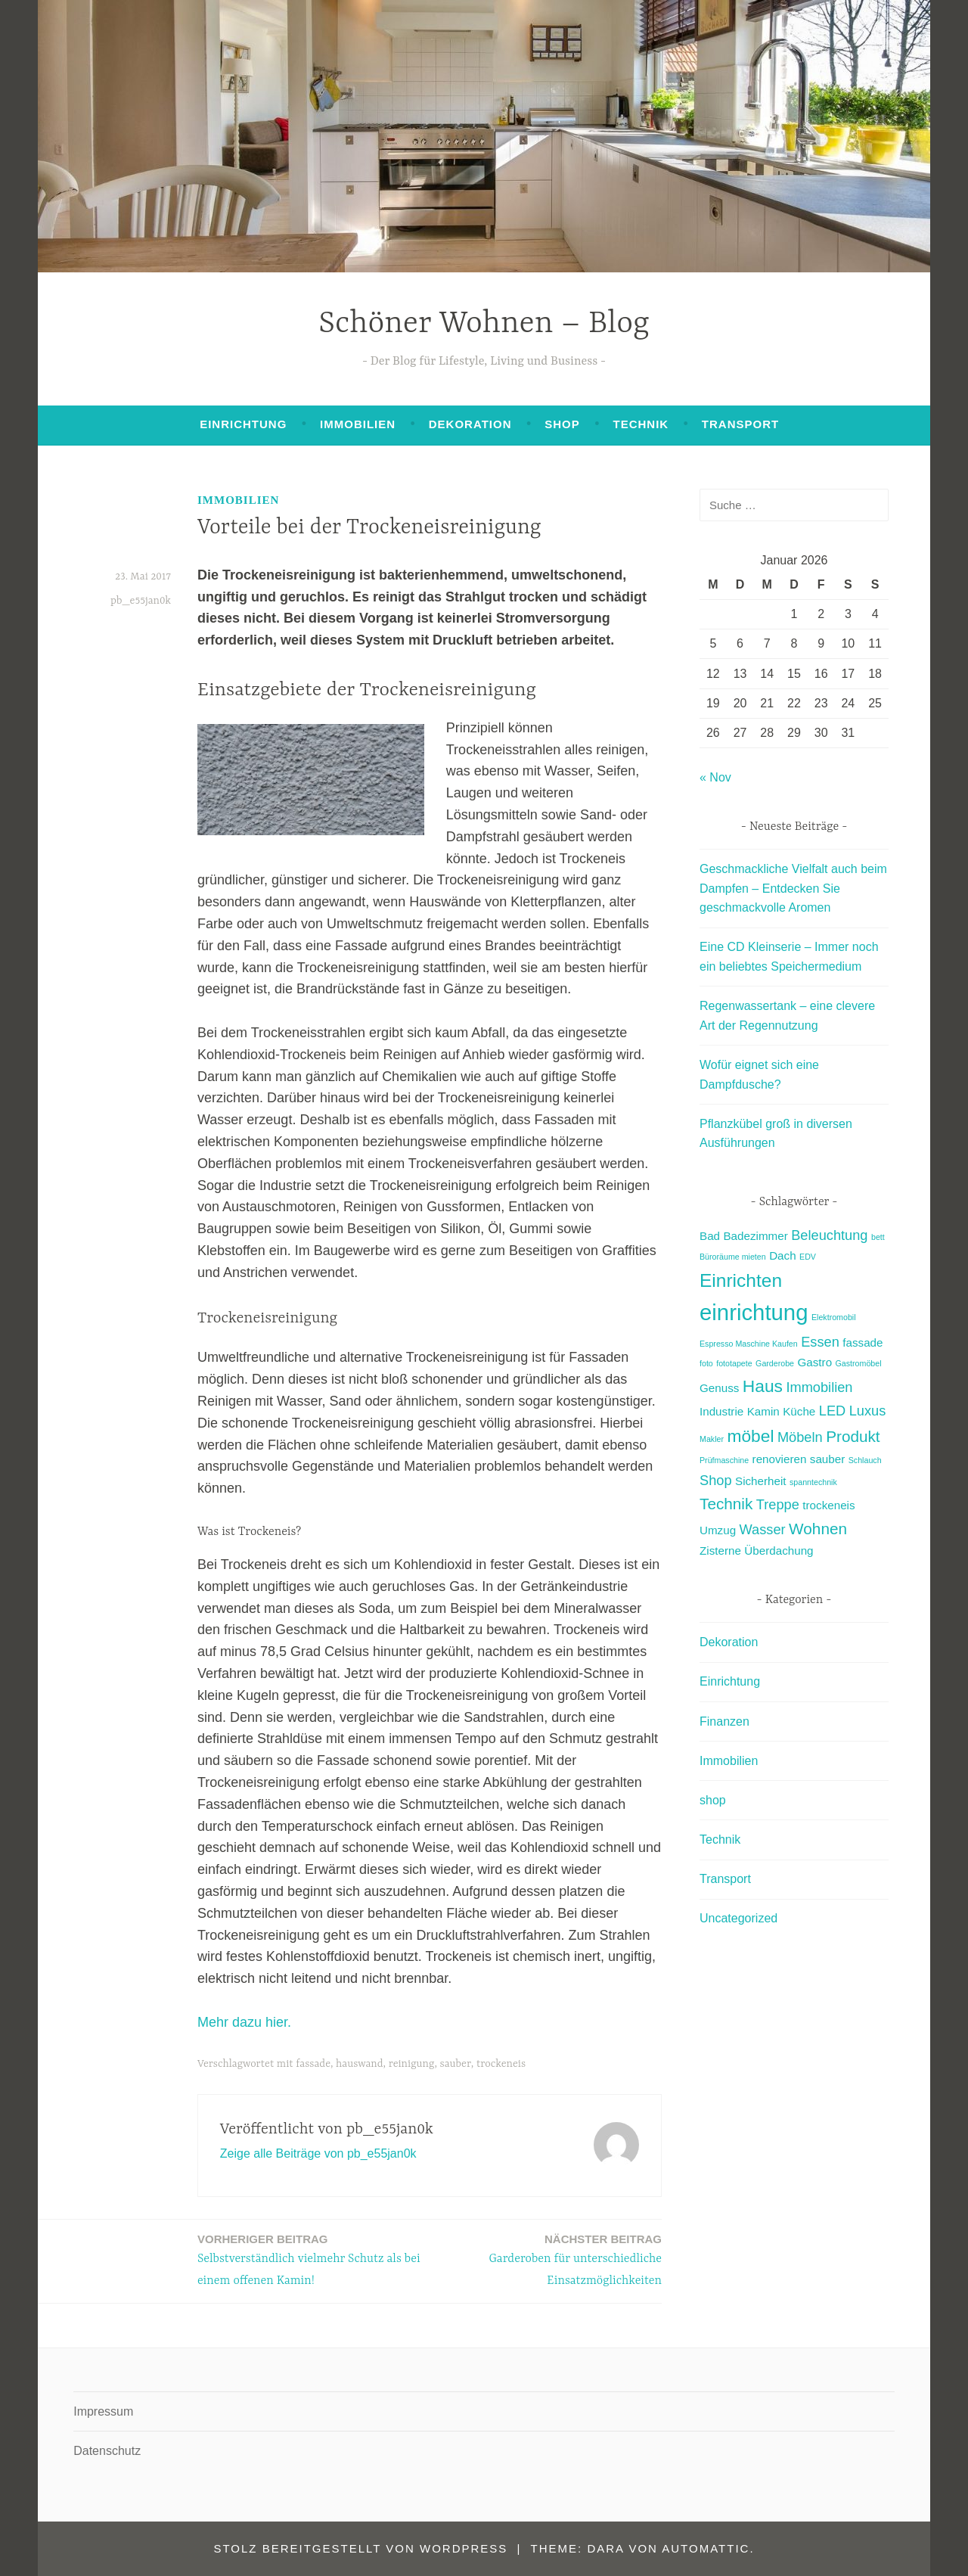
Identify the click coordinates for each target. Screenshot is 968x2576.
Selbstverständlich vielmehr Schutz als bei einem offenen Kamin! (308, 2259)
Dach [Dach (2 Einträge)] (782, 1255)
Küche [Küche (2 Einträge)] (799, 1411)
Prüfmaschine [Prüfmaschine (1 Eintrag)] (724, 1460)
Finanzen (724, 1721)
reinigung (412, 2064)
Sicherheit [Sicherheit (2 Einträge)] (760, 1480)
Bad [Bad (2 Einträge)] (710, 1235)
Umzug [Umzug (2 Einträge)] (718, 1530)
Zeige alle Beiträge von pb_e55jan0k (318, 2153)
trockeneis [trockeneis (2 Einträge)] (828, 1505)
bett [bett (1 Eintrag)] (878, 1236)
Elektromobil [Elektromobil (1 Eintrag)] (833, 1317)
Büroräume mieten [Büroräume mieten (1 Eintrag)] (733, 1256)
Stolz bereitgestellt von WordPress (360, 2548)
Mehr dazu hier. (244, 2022)
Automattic (705, 2548)
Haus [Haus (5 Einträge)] (763, 1386)
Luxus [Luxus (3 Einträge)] (867, 1411)
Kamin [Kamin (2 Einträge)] (763, 1411)
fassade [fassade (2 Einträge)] (862, 1342)
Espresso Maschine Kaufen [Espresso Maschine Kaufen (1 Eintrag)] (749, 1343)
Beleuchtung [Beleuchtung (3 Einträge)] (829, 1235)
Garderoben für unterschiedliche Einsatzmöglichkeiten (550, 2259)
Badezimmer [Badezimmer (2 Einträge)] (755, 1235)
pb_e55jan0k (140, 601)
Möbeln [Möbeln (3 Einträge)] (800, 1437)
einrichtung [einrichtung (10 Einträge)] (754, 1312)
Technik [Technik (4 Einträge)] (726, 1503)
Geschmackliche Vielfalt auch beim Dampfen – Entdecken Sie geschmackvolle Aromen (793, 888)
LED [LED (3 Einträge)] (832, 1411)
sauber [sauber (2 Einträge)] (827, 1459)
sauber (455, 2064)
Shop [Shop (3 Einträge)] (716, 1480)
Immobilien (358, 424)
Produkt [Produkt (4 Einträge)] (853, 1436)
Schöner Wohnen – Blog (483, 324)
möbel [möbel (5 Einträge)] (750, 1436)
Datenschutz (107, 2450)
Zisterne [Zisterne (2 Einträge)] (720, 1550)
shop (562, 424)
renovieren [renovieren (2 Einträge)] (779, 1459)
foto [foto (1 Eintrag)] (706, 1363)
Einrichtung (243, 424)
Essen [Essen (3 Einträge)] (820, 1342)
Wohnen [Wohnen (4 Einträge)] (818, 1528)
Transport (740, 424)
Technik (641, 424)
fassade (313, 2064)
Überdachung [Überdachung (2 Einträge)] (778, 1550)
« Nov (715, 777)
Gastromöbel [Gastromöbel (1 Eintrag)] (859, 1363)
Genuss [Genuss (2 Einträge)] (719, 1387)
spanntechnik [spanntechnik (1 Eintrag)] (813, 1482)
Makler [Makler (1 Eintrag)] (712, 1438)
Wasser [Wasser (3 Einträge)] (763, 1529)
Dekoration (470, 424)
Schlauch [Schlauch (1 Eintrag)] (865, 1460)
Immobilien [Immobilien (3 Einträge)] (819, 1387)
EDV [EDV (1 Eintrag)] (807, 1256)
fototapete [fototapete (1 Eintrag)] (734, 1363)
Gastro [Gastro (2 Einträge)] (815, 1362)
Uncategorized (738, 1918)
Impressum (103, 2411)
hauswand (359, 2064)
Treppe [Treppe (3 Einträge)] (777, 1504)
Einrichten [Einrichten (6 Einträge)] (741, 1280)
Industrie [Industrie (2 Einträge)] (721, 1411)
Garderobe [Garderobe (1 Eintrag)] (774, 1363)
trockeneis (501, 2064)
